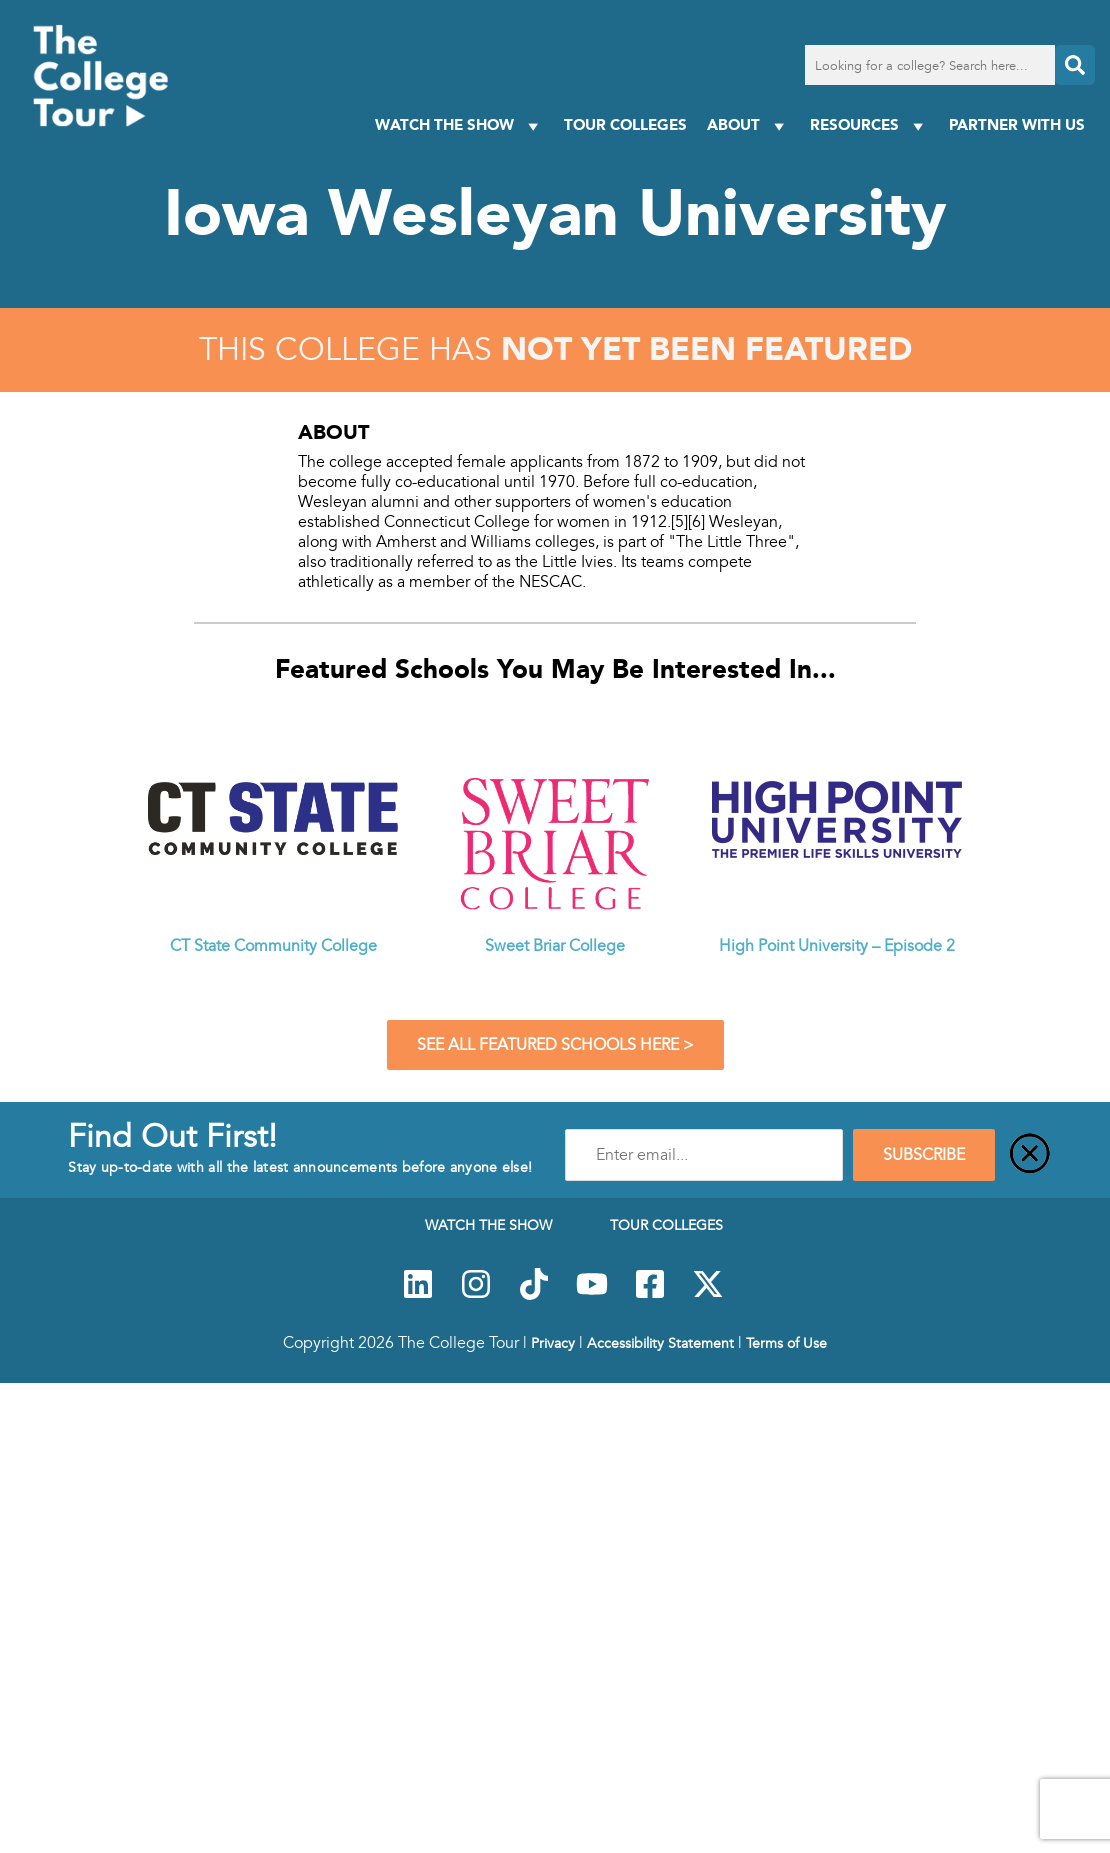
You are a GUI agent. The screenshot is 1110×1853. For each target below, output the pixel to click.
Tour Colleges (625, 124)
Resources (869, 125)
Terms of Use (786, 1343)
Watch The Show (459, 125)
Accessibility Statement (660, 1343)
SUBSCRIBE (924, 1155)
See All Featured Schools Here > (555, 1045)
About (748, 125)
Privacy (553, 1343)
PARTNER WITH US (1017, 124)
